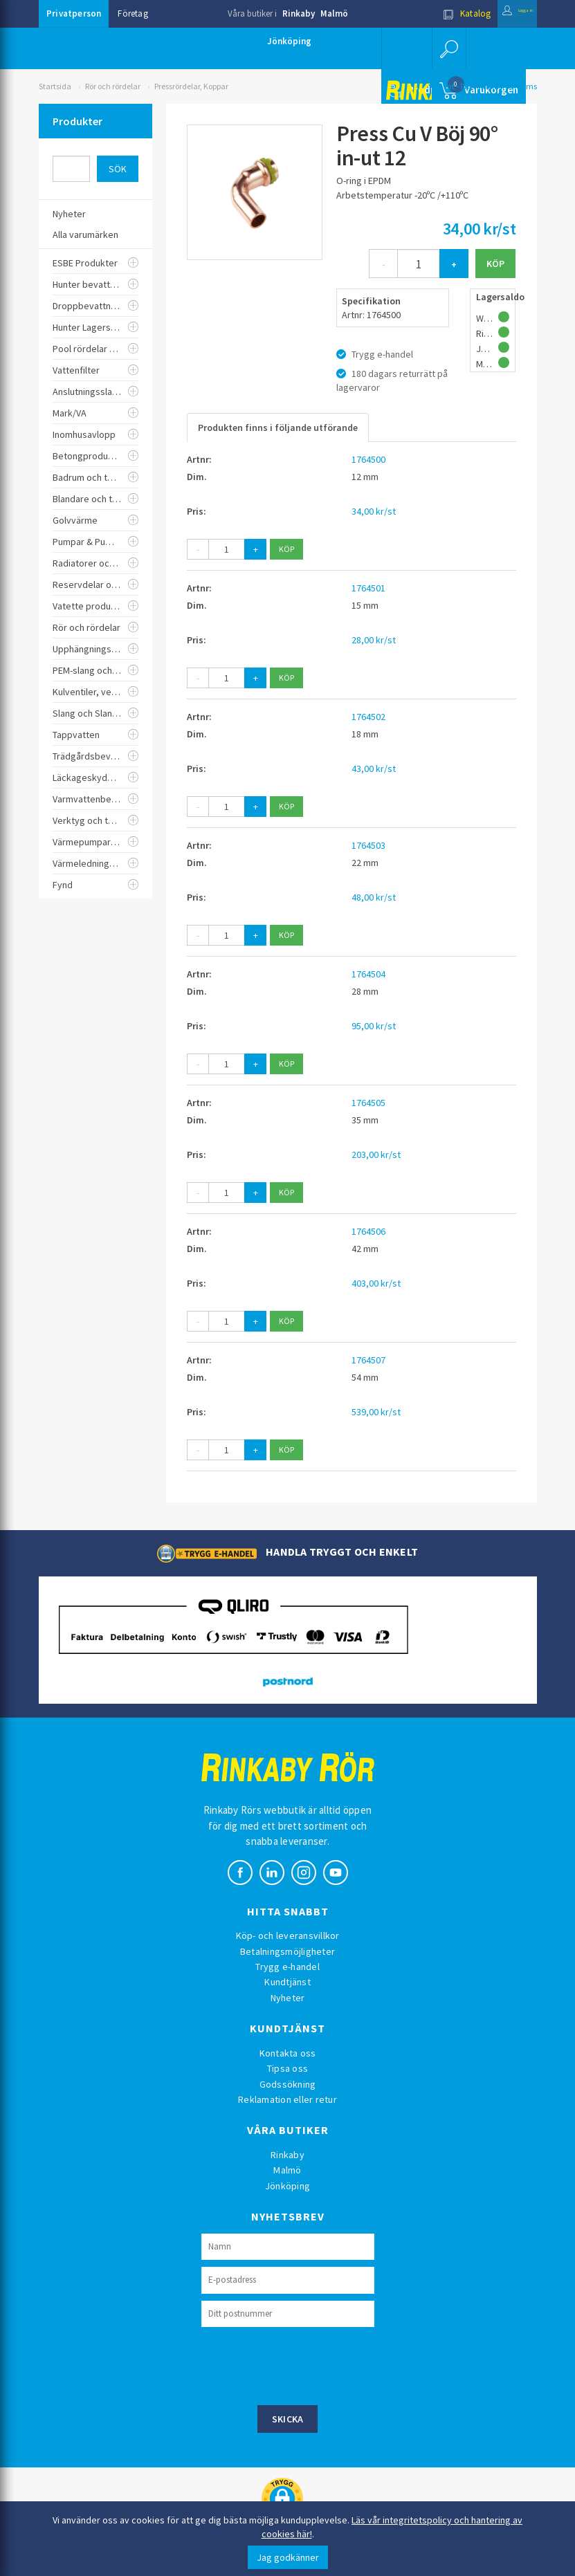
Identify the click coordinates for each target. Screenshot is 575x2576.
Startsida (55, 86)
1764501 (368, 588)
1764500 (368, 459)
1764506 (368, 1231)
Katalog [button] (437, 13)
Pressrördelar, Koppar (191, 86)
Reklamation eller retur (287, 2099)
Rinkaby (298, 13)
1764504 (368, 974)
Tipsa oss (287, 2068)
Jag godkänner (288, 2557)
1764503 (368, 845)
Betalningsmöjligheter (287, 1951)
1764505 (368, 1102)
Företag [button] (133, 13)
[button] (446, 48)
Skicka (288, 2419)
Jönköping (289, 41)
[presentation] (306, 2364)
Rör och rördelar (112, 86)
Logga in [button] (503, 13)
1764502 (368, 716)
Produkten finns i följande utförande (278, 427)
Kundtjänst (287, 1982)
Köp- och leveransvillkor (288, 1935)
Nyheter (288, 1997)
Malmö (334, 13)
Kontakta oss (287, 2053)
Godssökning (287, 2084)
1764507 (368, 1360)
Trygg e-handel (287, 1966)
